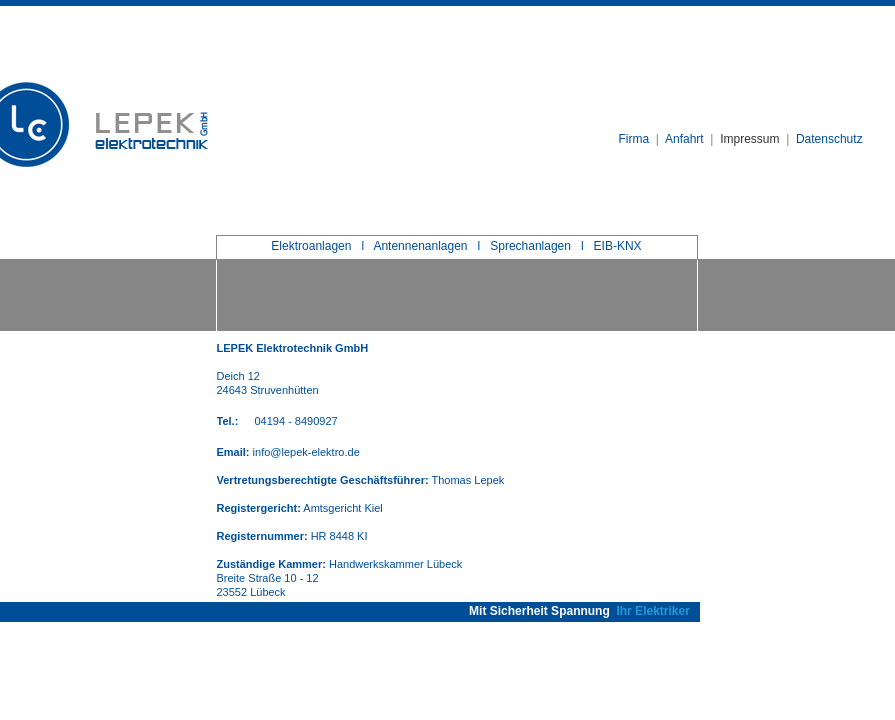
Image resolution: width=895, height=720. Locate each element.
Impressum (749, 139)
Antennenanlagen (420, 246)
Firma (634, 139)
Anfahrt (684, 139)
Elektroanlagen (311, 246)
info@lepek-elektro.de (306, 452)
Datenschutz (829, 139)
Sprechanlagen (530, 246)
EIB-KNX (618, 246)
